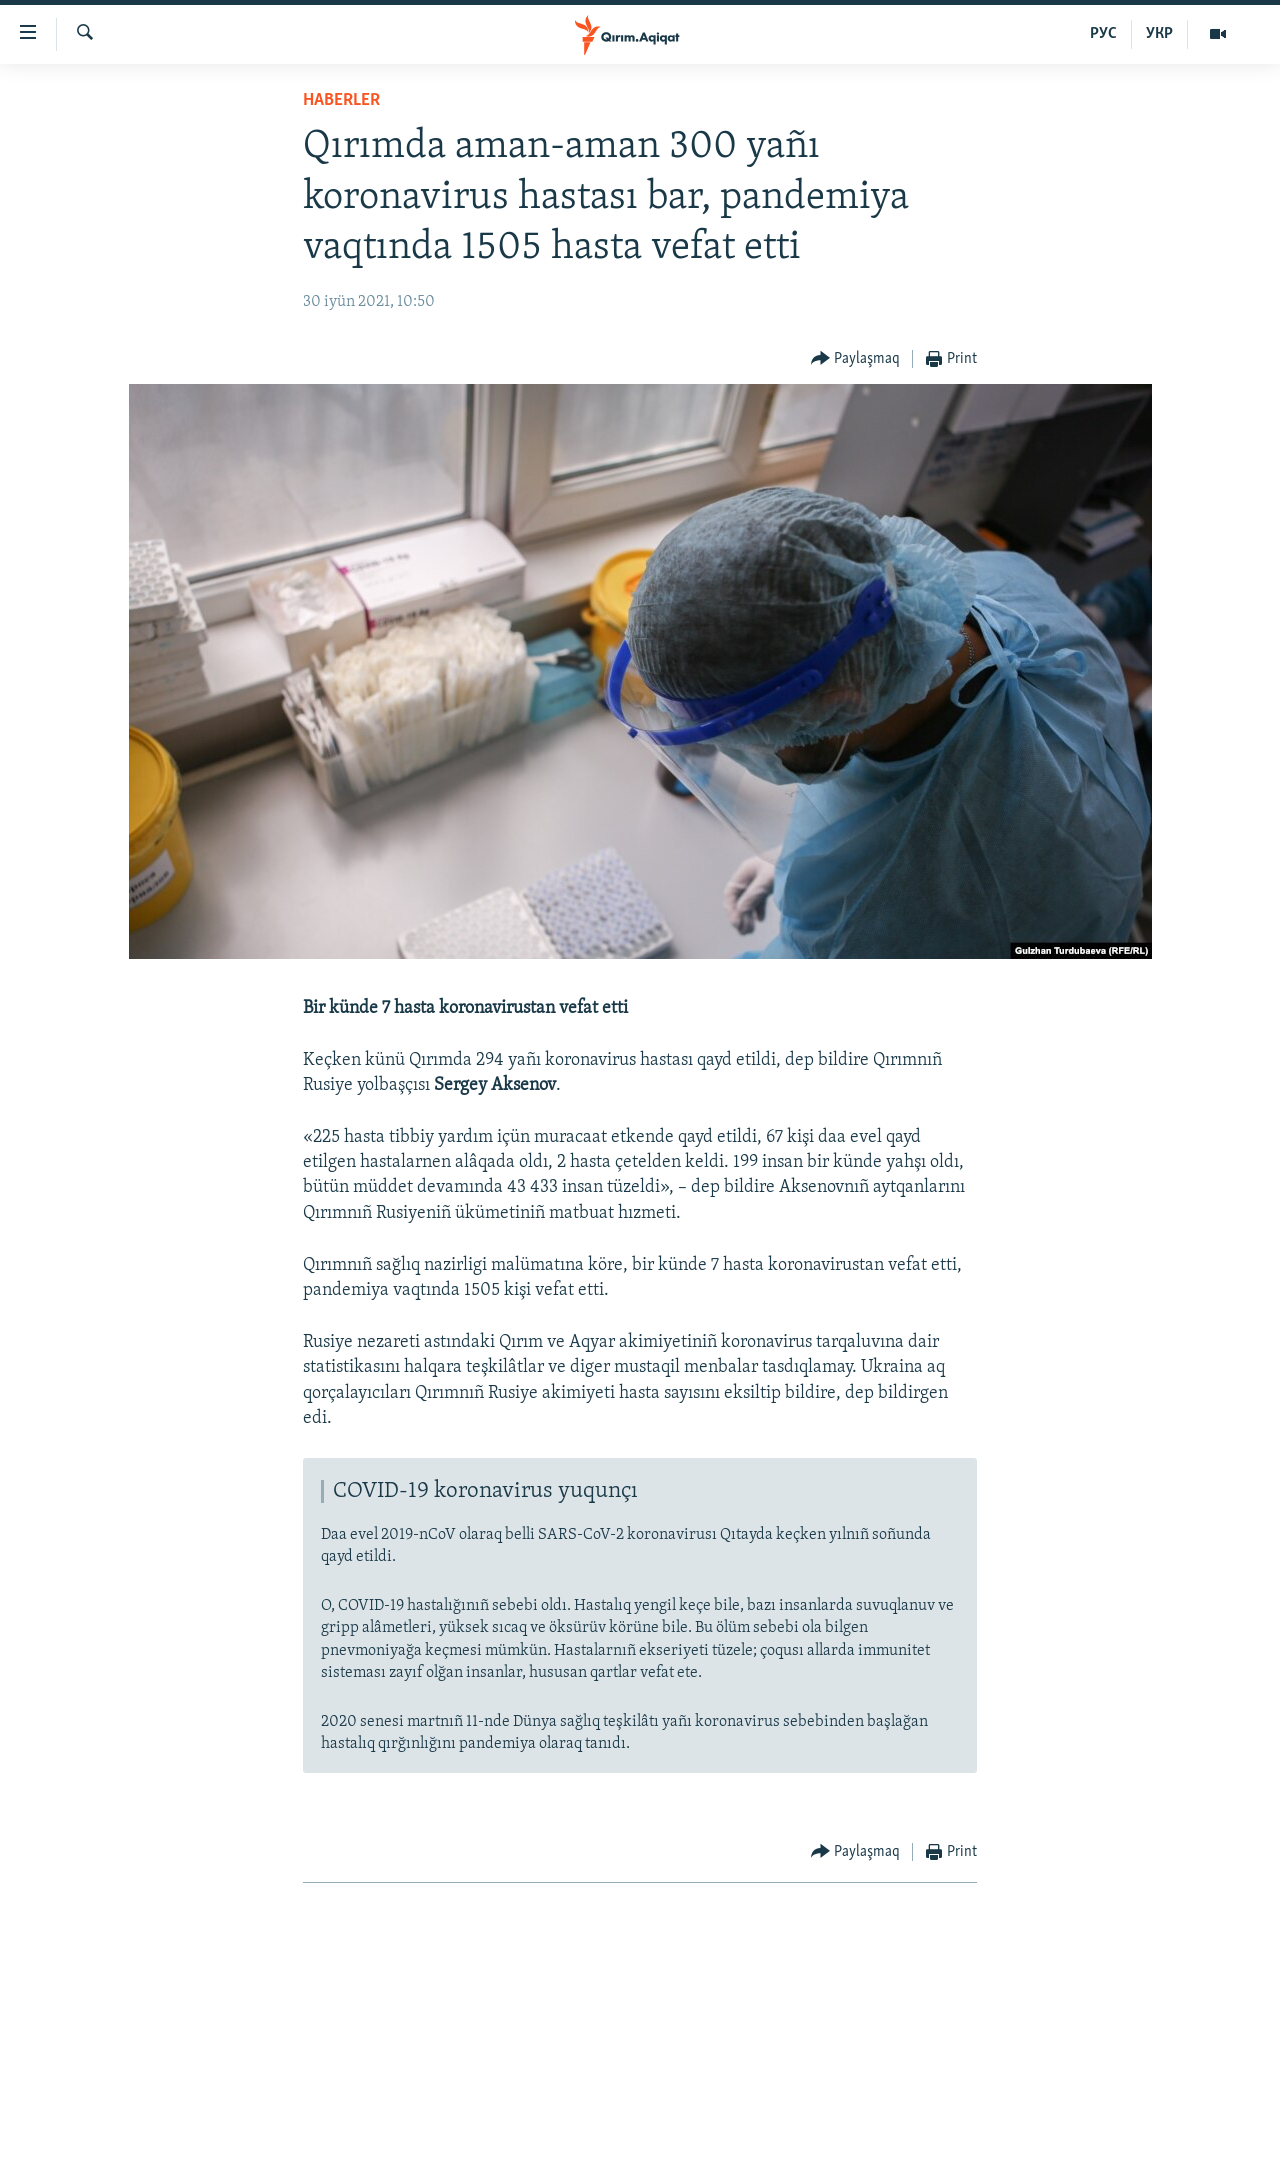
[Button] (856, 359)
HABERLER (341, 100)
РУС (1103, 34)
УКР (1159, 34)
